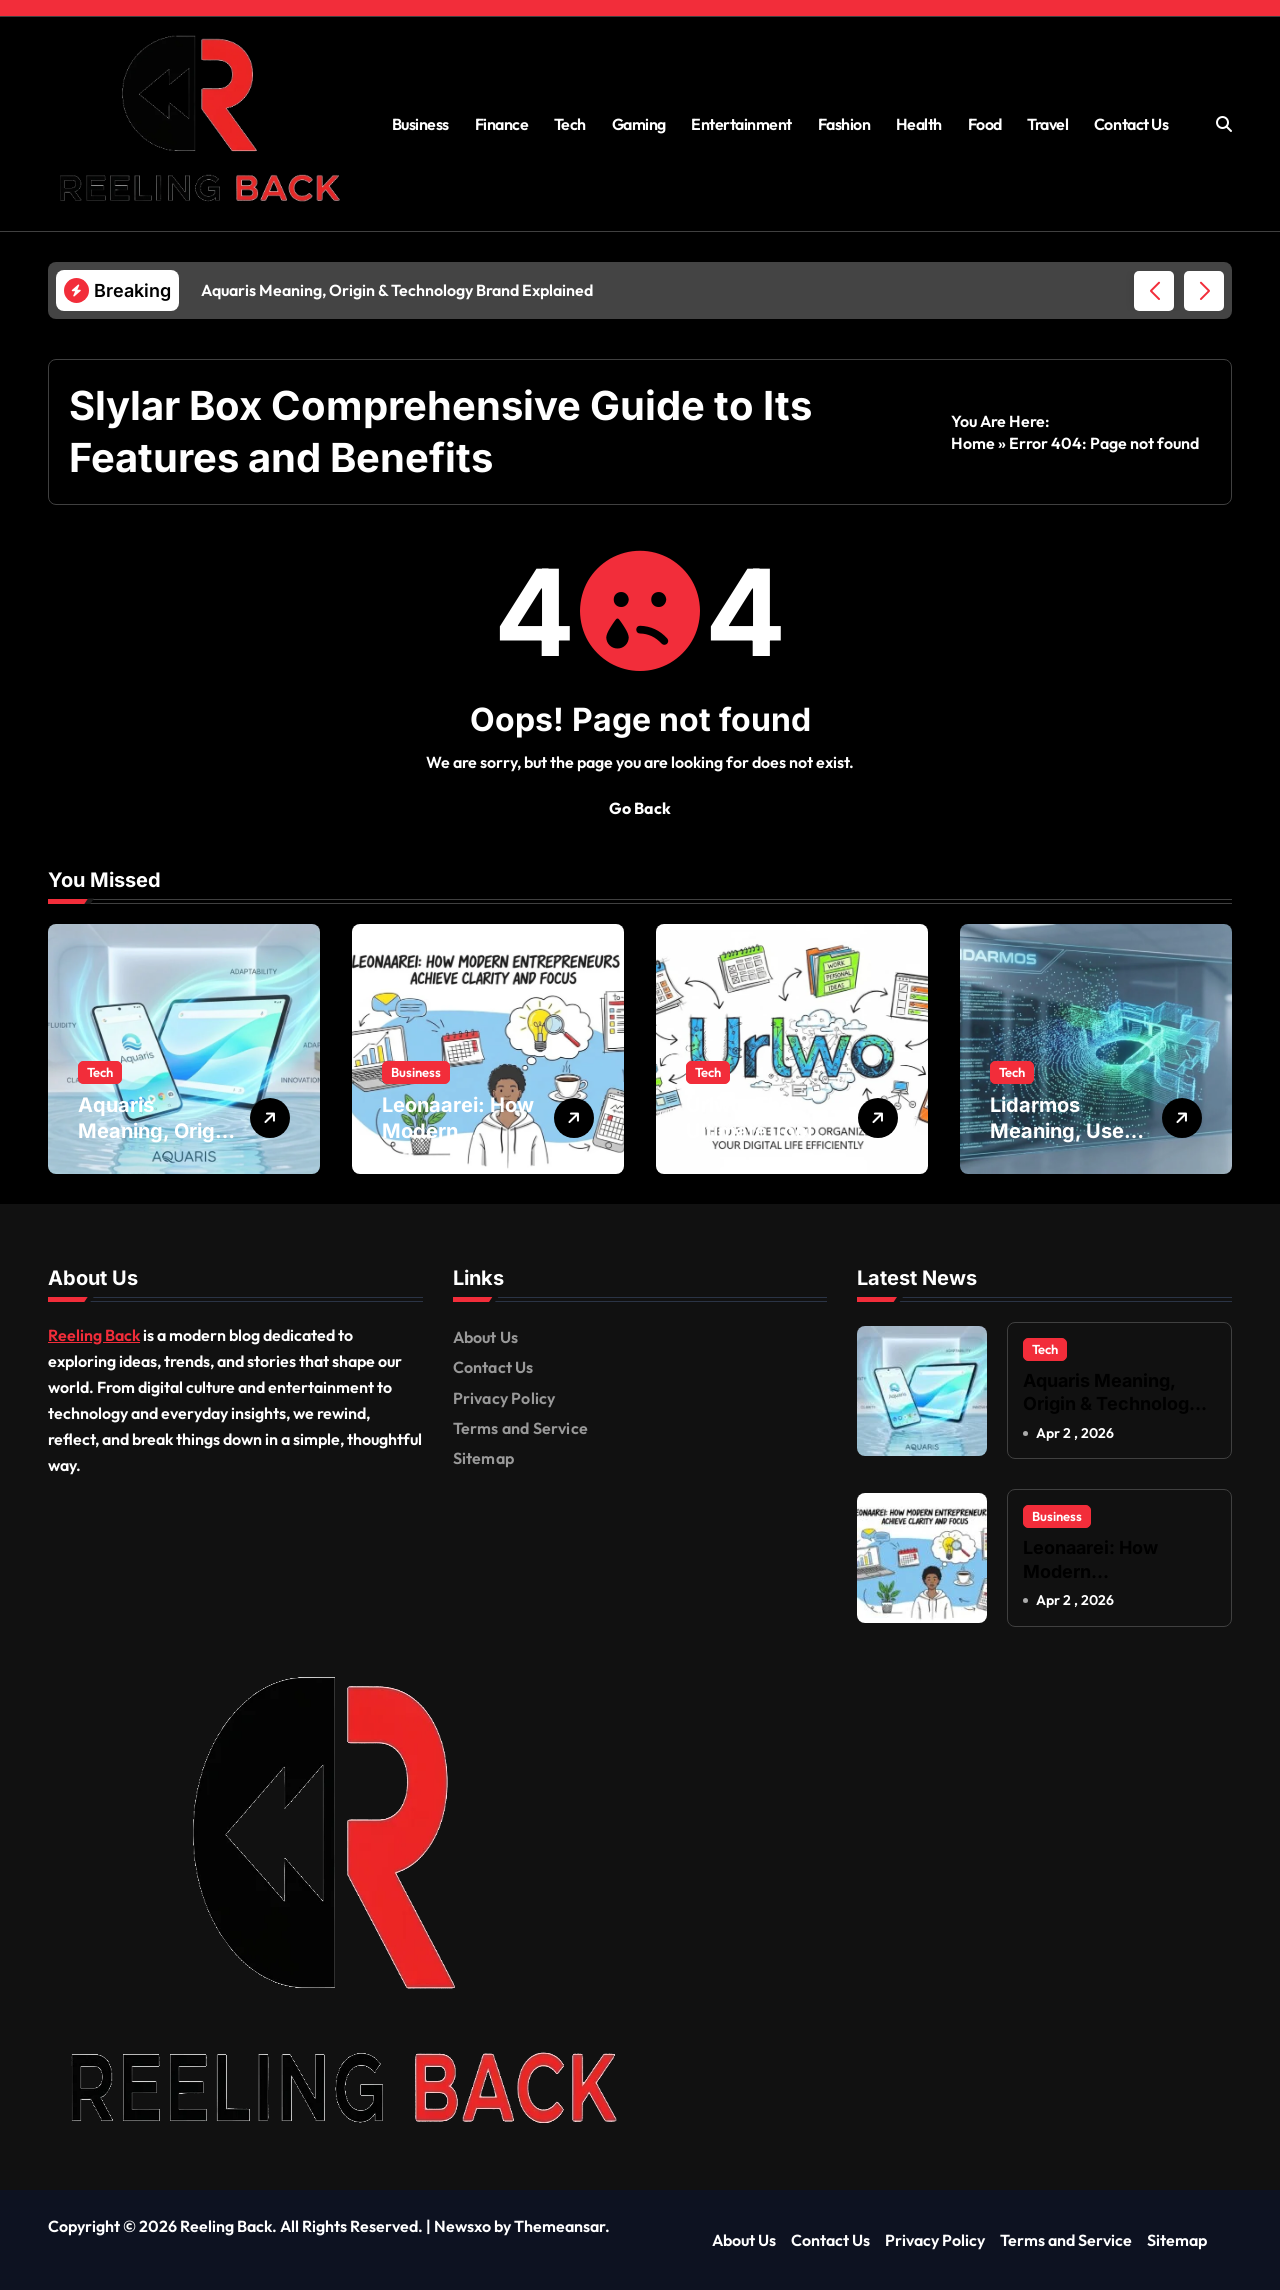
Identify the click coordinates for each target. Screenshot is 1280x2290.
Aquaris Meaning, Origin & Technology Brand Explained (1111, 1404)
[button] (1204, 291)
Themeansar (559, 2226)
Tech (570, 124)
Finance (502, 124)
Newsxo (462, 2226)
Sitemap (483, 1458)
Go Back (640, 808)
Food (985, 124)
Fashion (844, 124)
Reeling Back (94, 1335)
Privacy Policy (504, 1398)
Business (420, 124)
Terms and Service (520, 1428)
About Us (486, 1337)
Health (919, 124)
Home (973, 443)
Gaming (639, 124)
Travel (1047, 124)
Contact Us (1131, 124)
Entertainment (741, 124)
